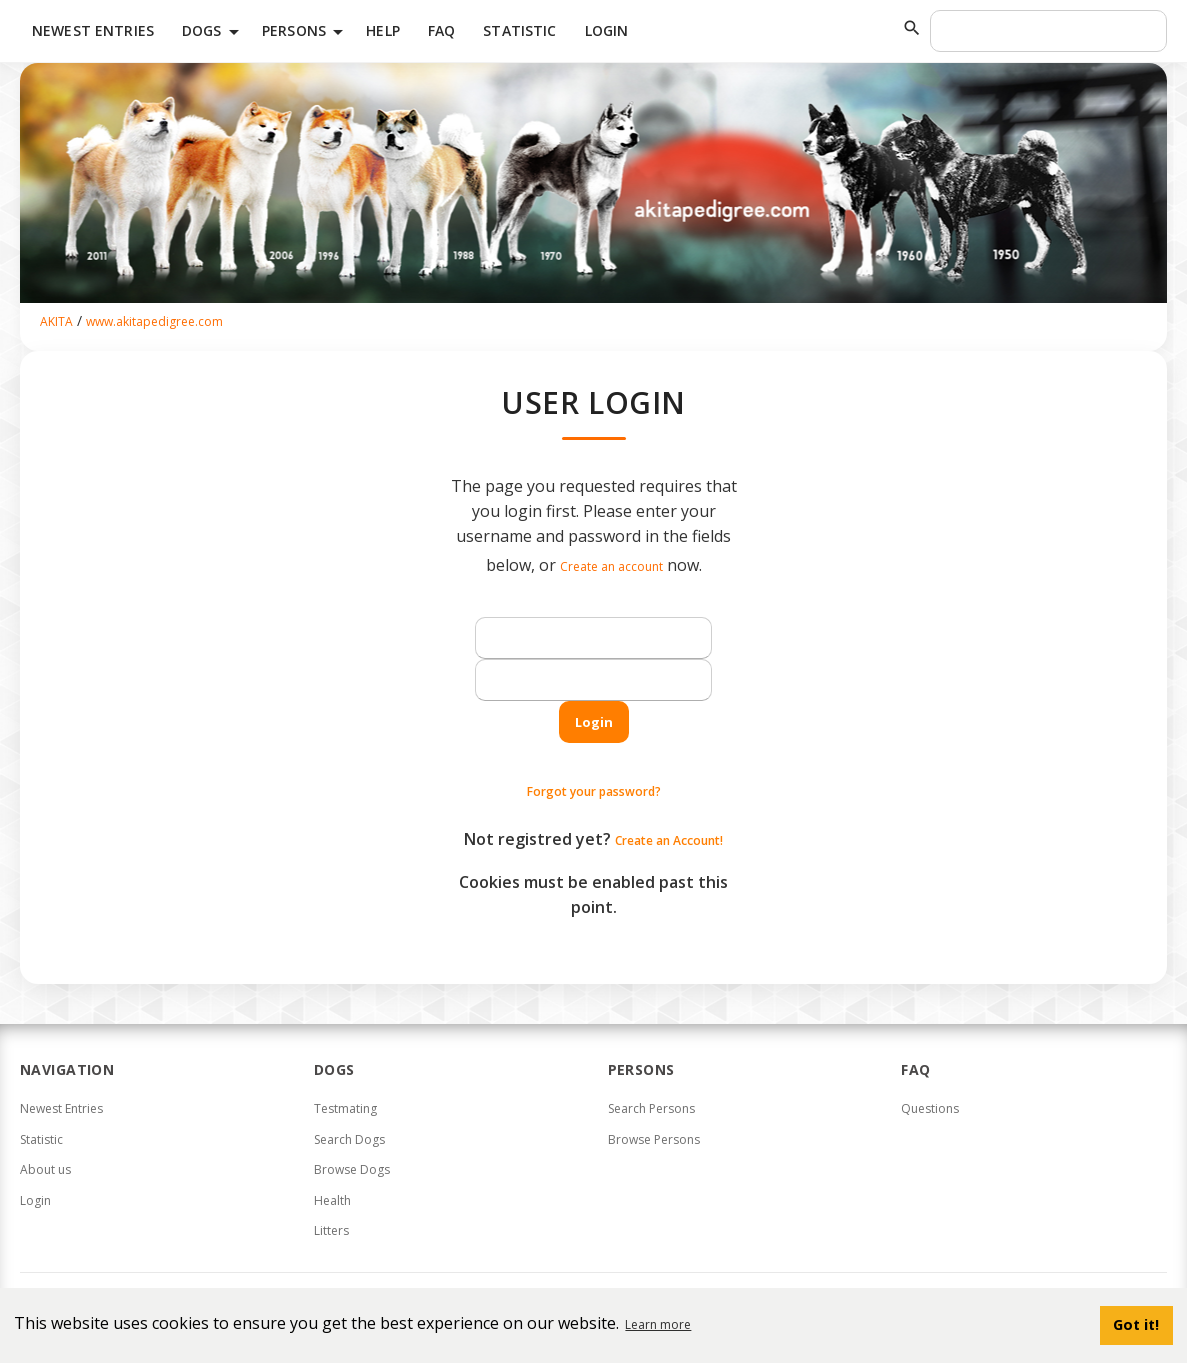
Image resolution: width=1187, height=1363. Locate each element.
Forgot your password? (594, 791)
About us (45, 1169)
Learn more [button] (658, 1324)
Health (332, 1200)
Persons (306, 32)
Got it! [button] (1136, 1324)
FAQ (441, 30)
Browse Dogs (352, 1169)
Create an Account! (669, 840)
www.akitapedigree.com (154, 321)
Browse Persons (654, 1139)
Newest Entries (93, 30)
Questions (930, 1108)
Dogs (214, 32)
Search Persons (651, 1108)
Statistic (519, 30)
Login (607, 30)
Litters (331, 1230)
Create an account (611, 566)
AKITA (56, 321)
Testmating (345, 1108)
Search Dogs (349, 1139)
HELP (383, 30)
